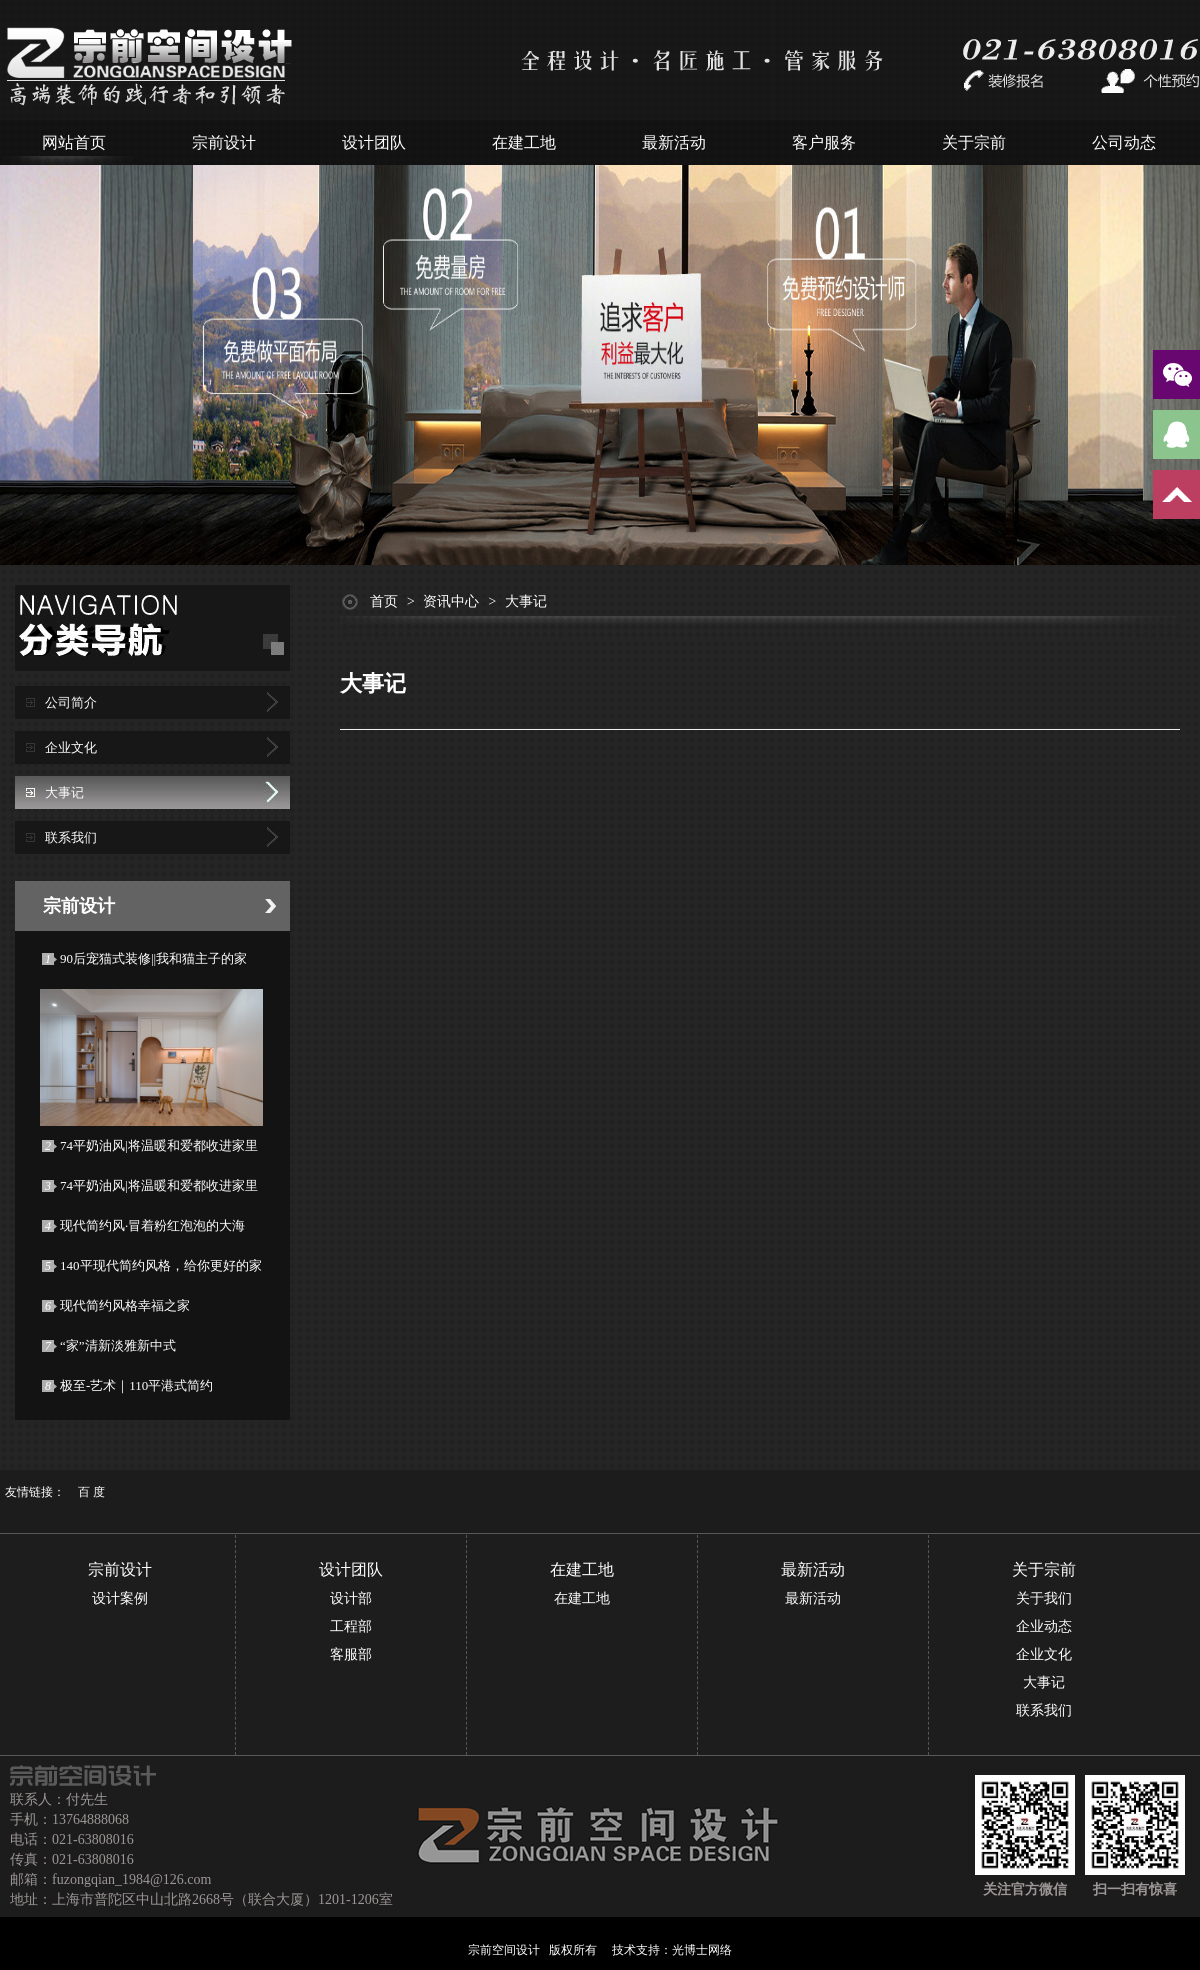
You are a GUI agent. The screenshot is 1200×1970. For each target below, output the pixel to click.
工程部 (351, 1626)
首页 (384, 601)
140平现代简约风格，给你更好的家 (161, 1265)
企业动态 (1044, 1626)
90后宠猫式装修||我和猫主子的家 (153, 958)
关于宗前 (974, 142)
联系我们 (71, 837)
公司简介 (71, 702)
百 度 (91, 1492)
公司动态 (1124, 142)
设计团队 (374, 142)
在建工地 (524, 142)
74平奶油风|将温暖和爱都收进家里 (159, 1145)
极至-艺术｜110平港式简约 (136, 1385)
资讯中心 (451, 601)
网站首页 (74, 142)
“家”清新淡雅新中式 (118, 1345)
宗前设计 (224, 142)
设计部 (351, 1598)
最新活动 (674, 142)
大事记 (64, 792)
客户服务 (824, 142)
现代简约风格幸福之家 (125, 1305)
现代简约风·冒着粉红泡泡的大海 (152, 1225)
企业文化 (71, 747)
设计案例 (120, 1598)
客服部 (351, 1654)
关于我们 (1044, 1598)
